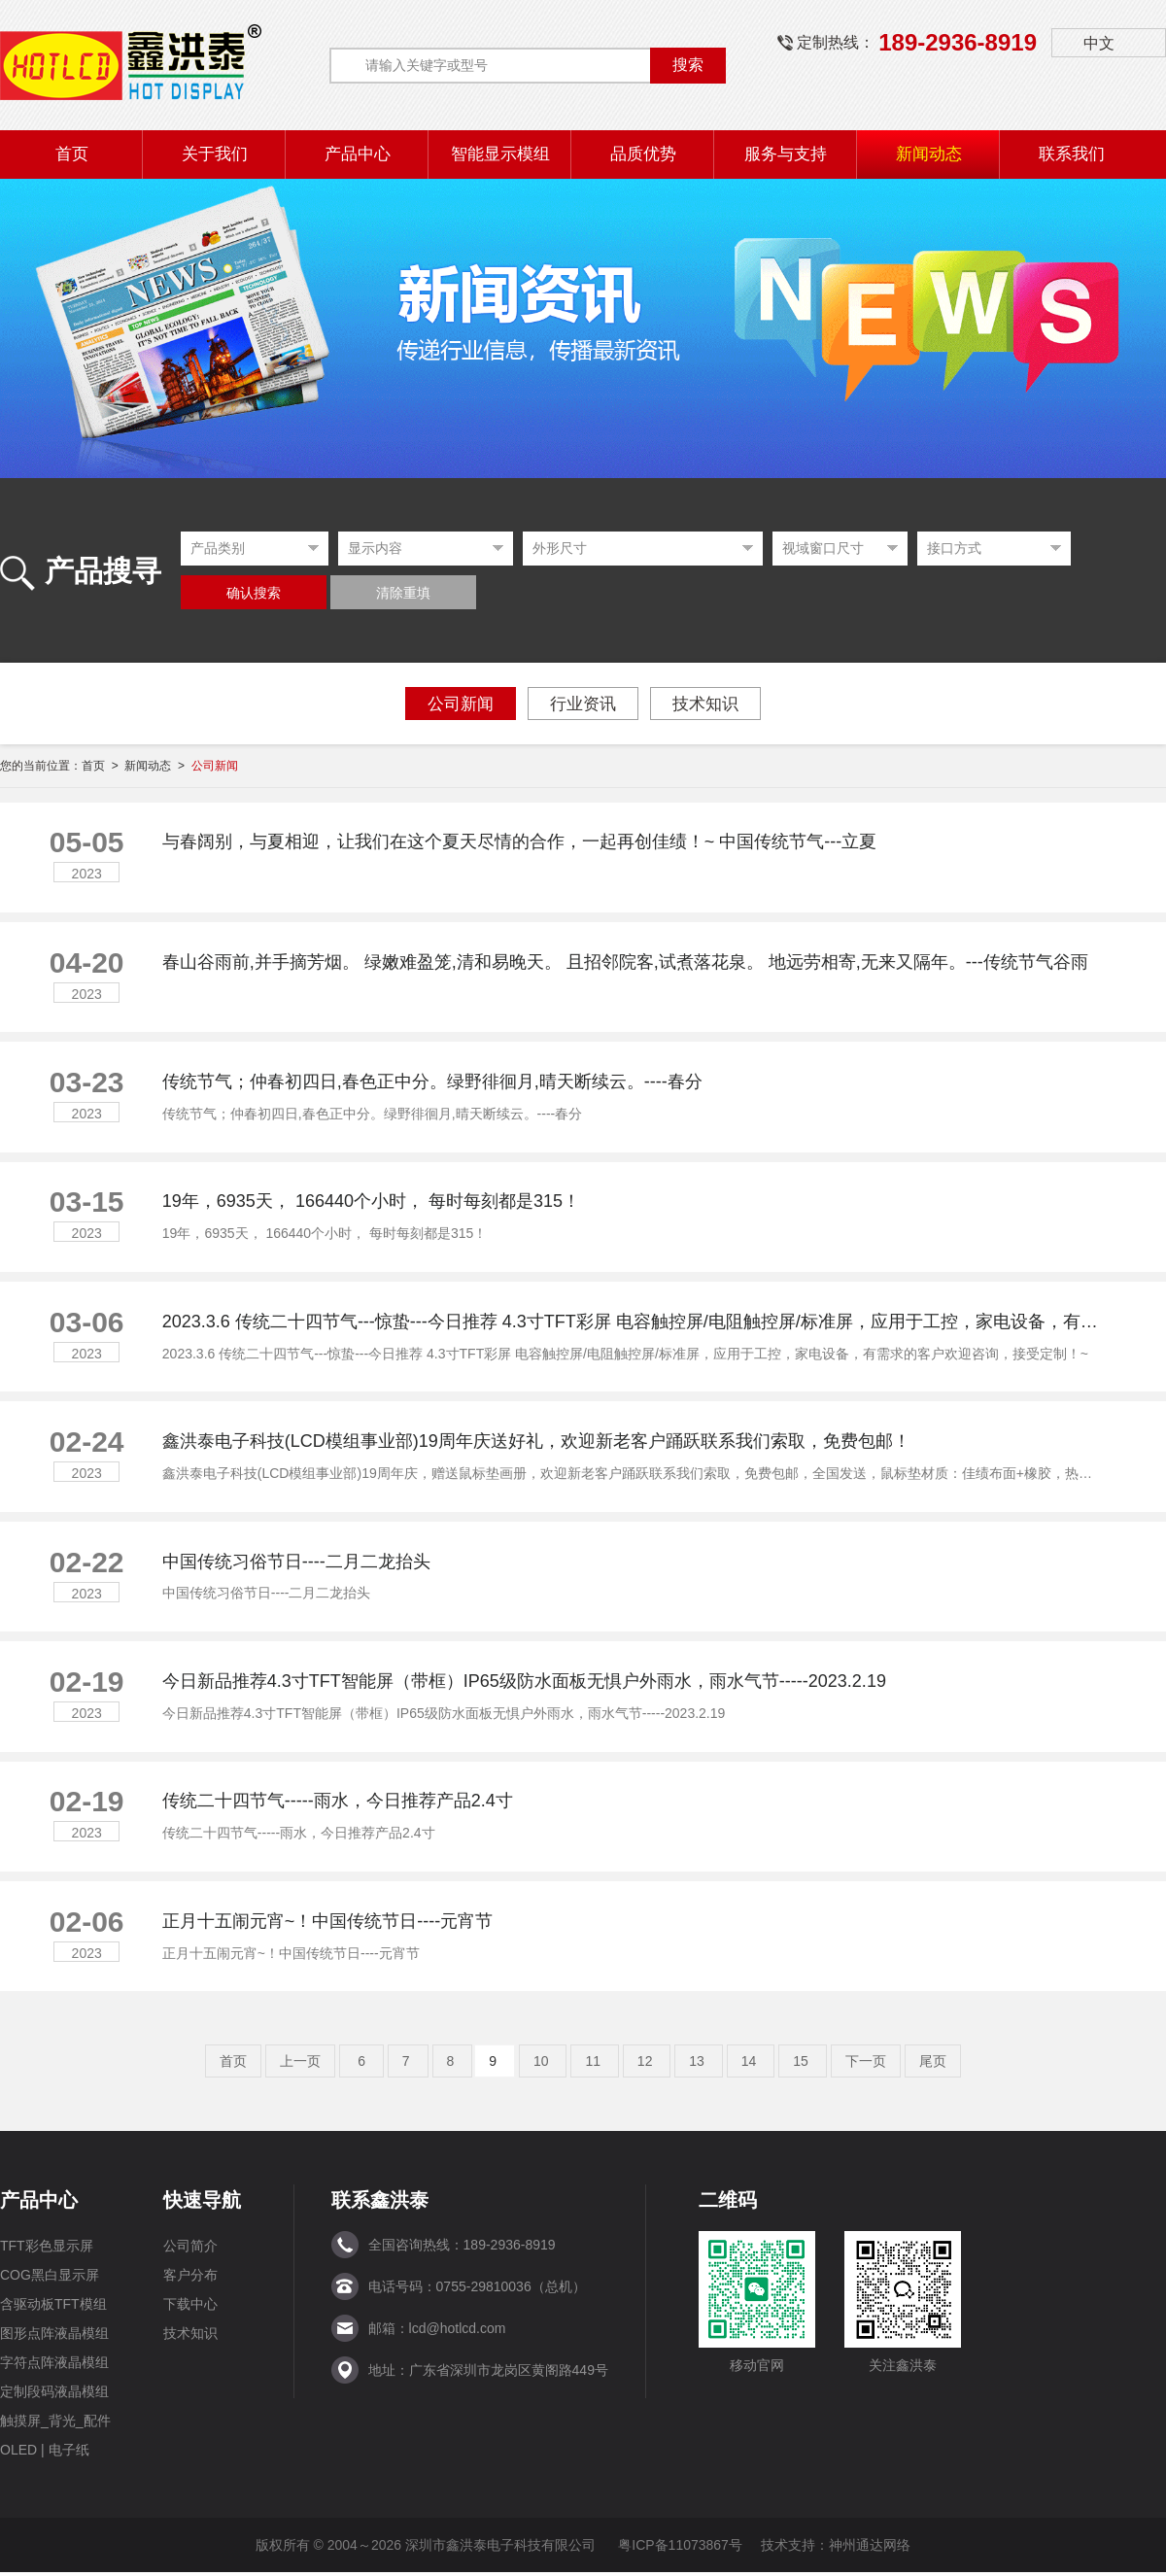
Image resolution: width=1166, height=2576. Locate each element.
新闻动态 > (157, 766)
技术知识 (705, 704)
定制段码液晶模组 (54, 2395)
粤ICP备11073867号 (680, 2549)
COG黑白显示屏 (49, 2278)
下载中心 (190, 2308)
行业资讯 (583, 704)
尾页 (932, 2065)
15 (802, 2065)
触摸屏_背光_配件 (55, 2424)
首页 (233, 2065)
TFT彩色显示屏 (46, 2249)
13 (698, 2065)
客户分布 (190, 2278)
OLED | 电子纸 (44, 2453)
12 (646, 2065)
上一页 (300, 2065)
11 (594, 2065)
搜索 (687, 64)
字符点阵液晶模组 (54, 2366)
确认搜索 (253, 593)
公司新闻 (461, 704)
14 (750, 2065)
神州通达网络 (869, 2549)
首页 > (103, 766)
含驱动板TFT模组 (53, 2308)
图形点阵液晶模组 (54, 2337)
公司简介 (190, 2249)
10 (542, 2065)
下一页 (865, 2065)
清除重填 (403, 593)
